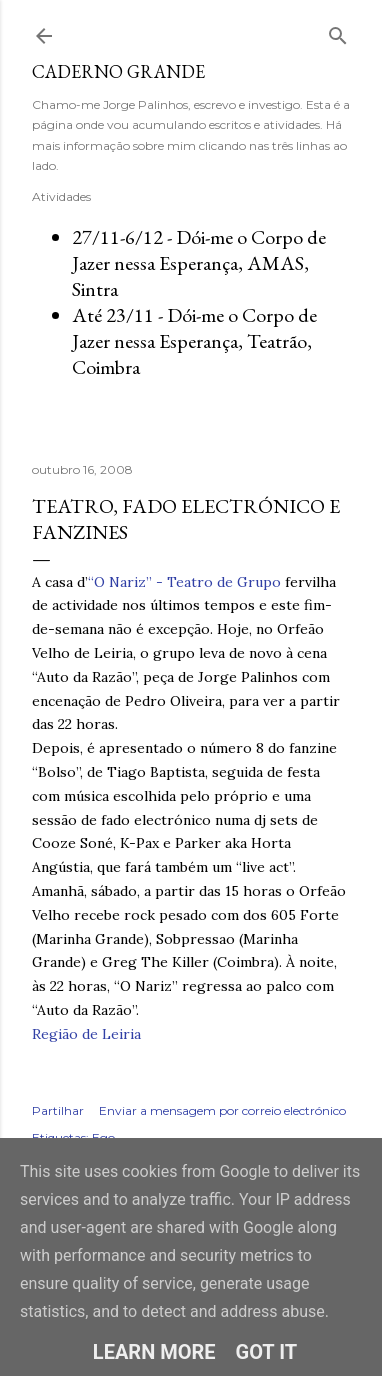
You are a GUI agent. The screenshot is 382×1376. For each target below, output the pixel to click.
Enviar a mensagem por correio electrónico (222, 1110)
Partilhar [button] (58, 1110)
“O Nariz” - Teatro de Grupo (184, 582)
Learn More (154, 1352)
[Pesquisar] (338, 31)
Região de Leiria (86, 1034)
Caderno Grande (118, 71)
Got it (267, 1352)
